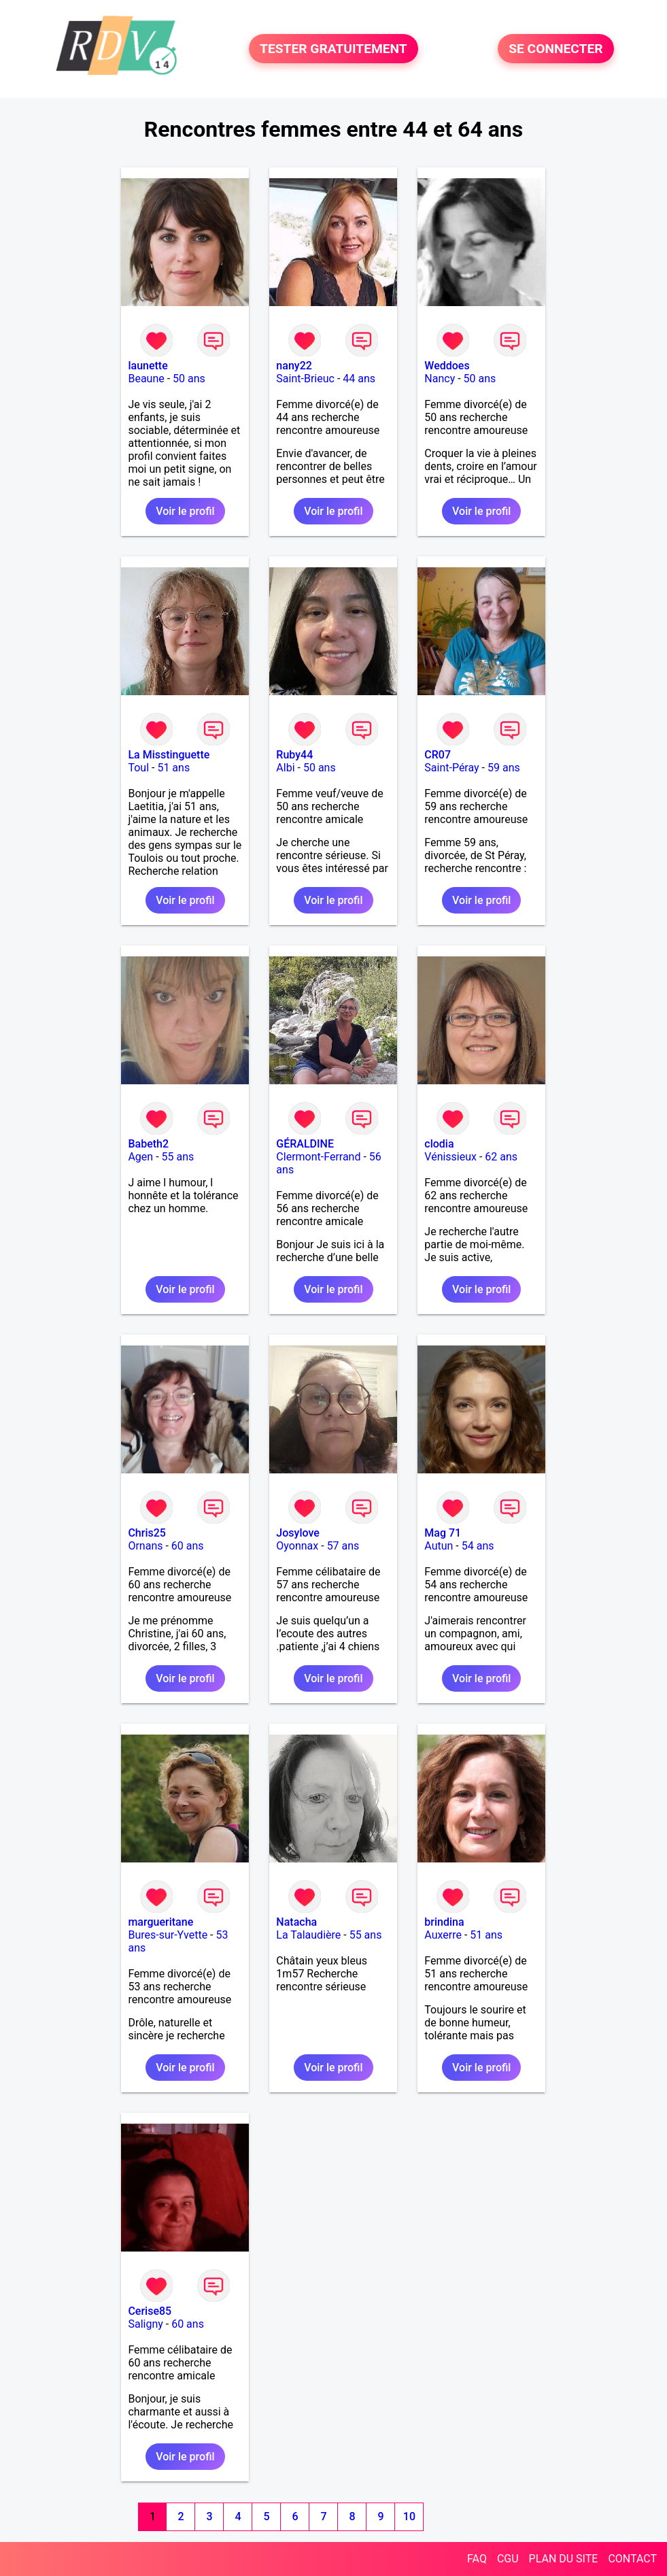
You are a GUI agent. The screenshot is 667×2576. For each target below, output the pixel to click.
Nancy (439, 378)
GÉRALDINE (305, 1143)
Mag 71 (442, 1532)
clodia (439, 1143)
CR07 (437, 754)
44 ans (359, 378)
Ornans (145, 1545)
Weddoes (446, 365)
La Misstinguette (168, 754)
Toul (138, 767)
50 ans (189, 378)
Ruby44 (294, 754)
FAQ (477, 2558)
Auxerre (443, 1934)
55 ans (178, 1156)
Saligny (145, 2324)
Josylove (297, 1532)
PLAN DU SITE (563, 2558)
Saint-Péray (451, 767)
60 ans (187, 1545)
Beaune (146, 378)
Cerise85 (149, 2311)
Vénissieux (450, 1156)
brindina (444, 1922)
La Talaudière (308, 1934)
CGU (508, 2558)
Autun (438, 1545)
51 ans (173, 767)
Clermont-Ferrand (318, 1156)
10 (409, 2516)
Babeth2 (148, 1143)
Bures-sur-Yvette (167, 1934)
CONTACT (632, 2558)
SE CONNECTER (555, 48)
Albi (285, 767)
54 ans (478, 1545)
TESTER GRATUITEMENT (333, 48)
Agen (140, 1156)
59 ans (504, 767)
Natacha (296, 1922)
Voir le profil (185, 511)
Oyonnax (297, 1545)
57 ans (343, 1545)
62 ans (501, 1156)
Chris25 (147, 1532)
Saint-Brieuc (305, 378)
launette (147, 365)
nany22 (293, 365)
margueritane (160, 1922)
